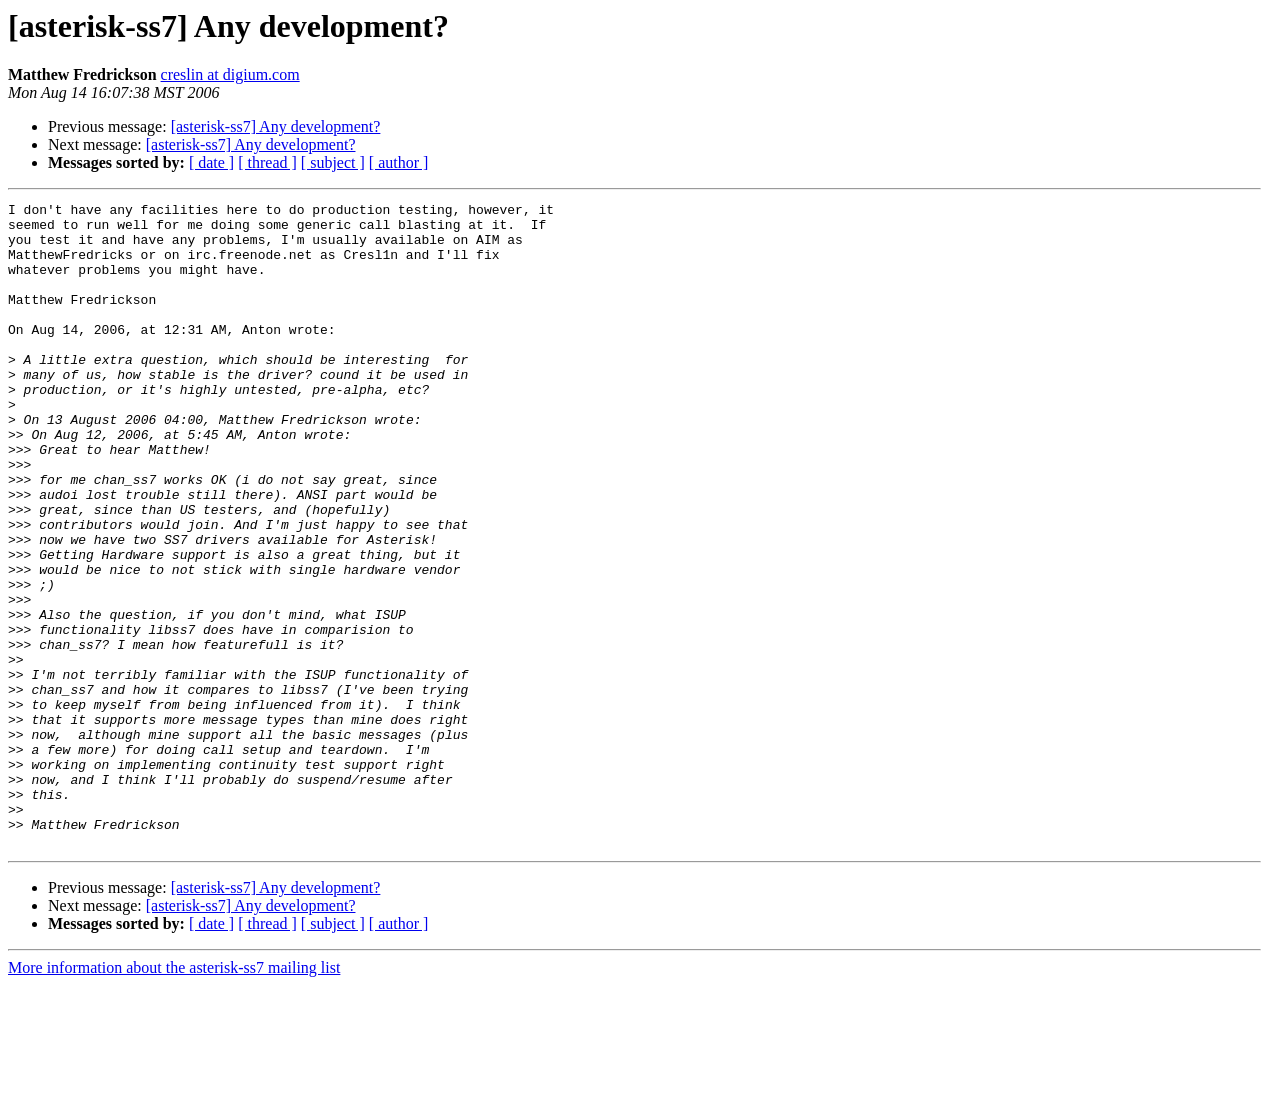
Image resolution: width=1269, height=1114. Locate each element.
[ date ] (211, 162)
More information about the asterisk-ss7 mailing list (174, 1096)
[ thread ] (267, 162)
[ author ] (399, 162)
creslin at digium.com (230, 74)
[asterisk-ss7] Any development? (276, 126)
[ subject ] (333, 162)
